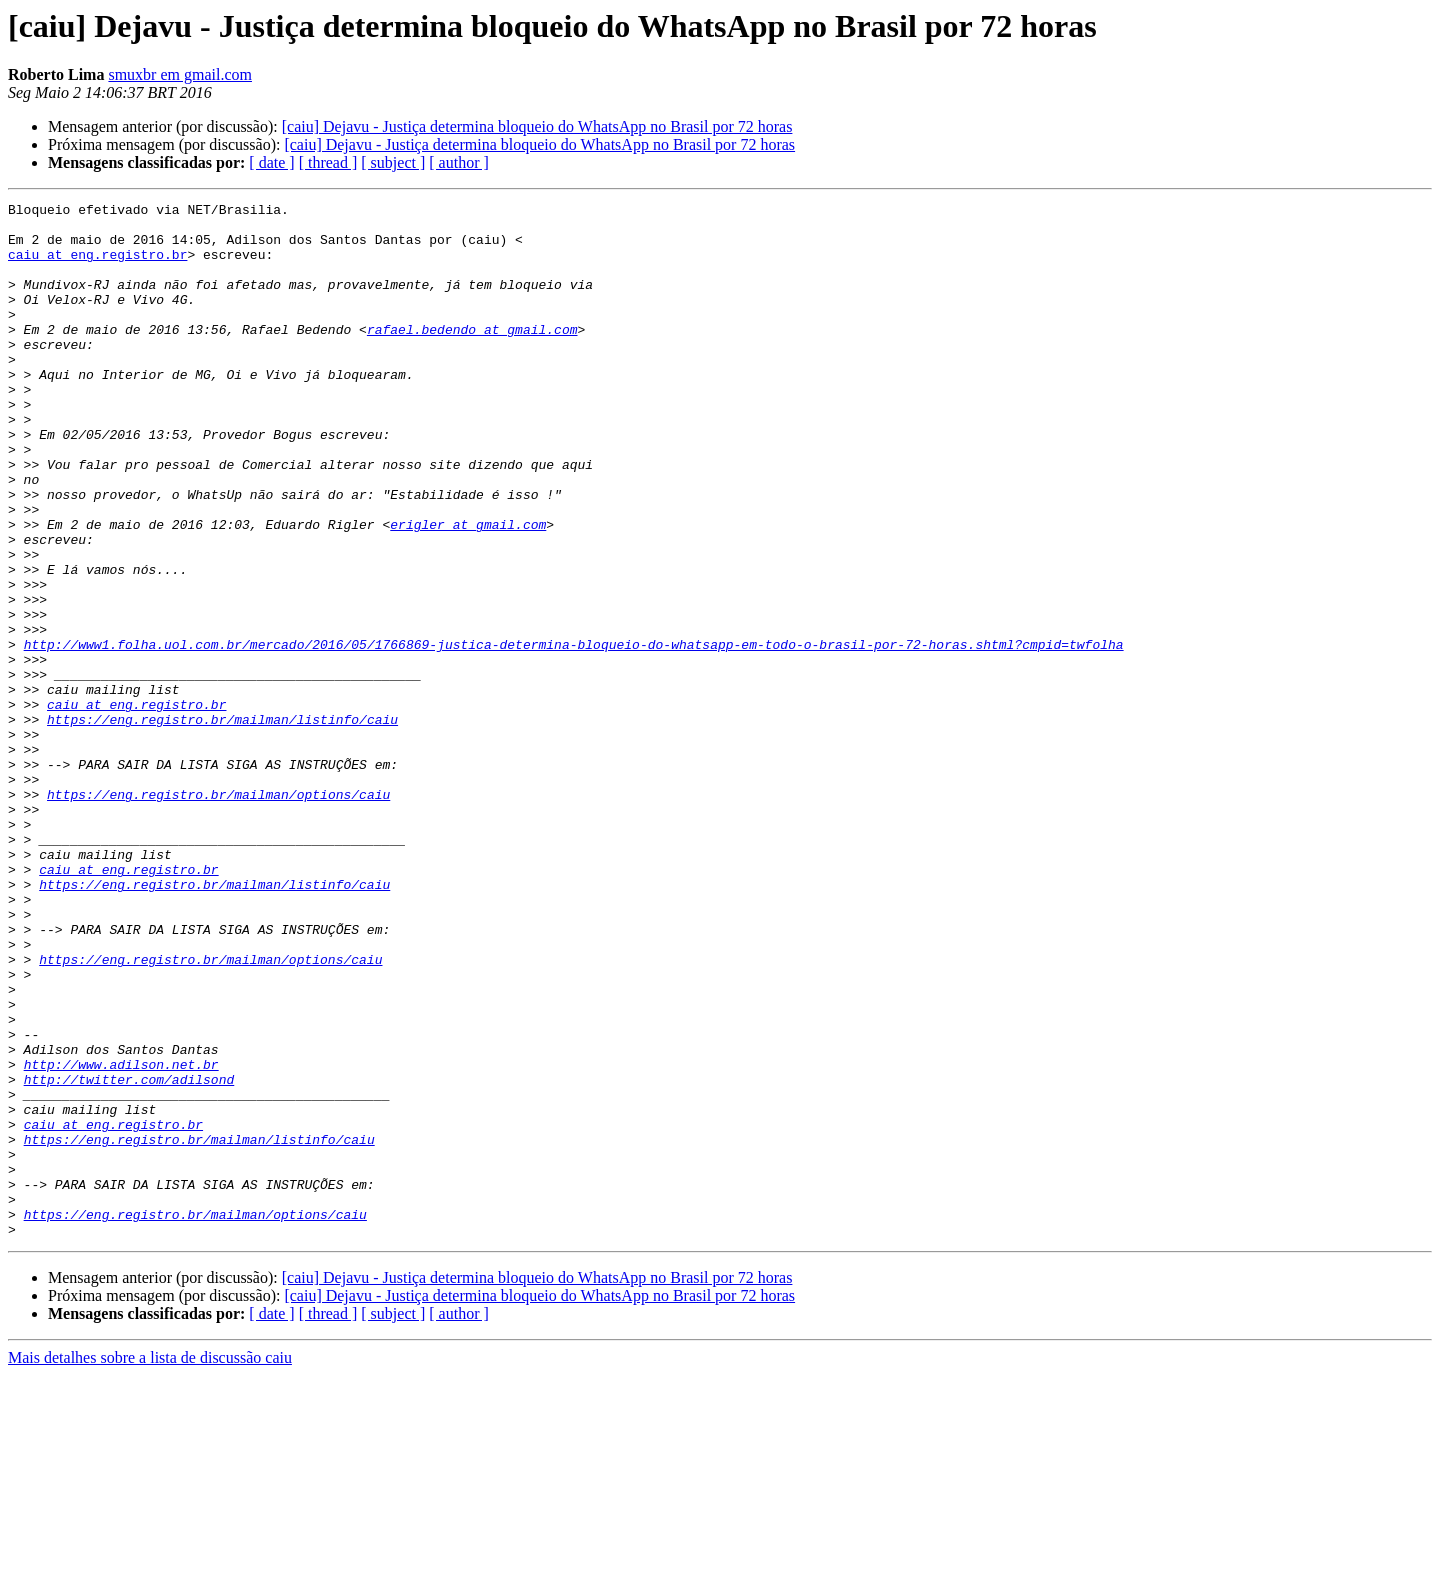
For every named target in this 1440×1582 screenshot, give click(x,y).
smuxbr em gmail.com (180, 74)
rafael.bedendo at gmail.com (472, 356)
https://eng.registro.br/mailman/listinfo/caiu (222, 824)
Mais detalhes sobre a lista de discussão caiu (150, 1564)
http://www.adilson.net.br (121, 1238)
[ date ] (271, 162)
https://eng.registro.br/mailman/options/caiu (218, 914)
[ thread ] (328, 162)
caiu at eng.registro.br (97, 266)
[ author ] (459, 162)
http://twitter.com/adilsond (129, 1256)
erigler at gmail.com (468, 590)
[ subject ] (393, 162)
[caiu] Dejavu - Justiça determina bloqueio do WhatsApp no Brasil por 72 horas (537, 126)
